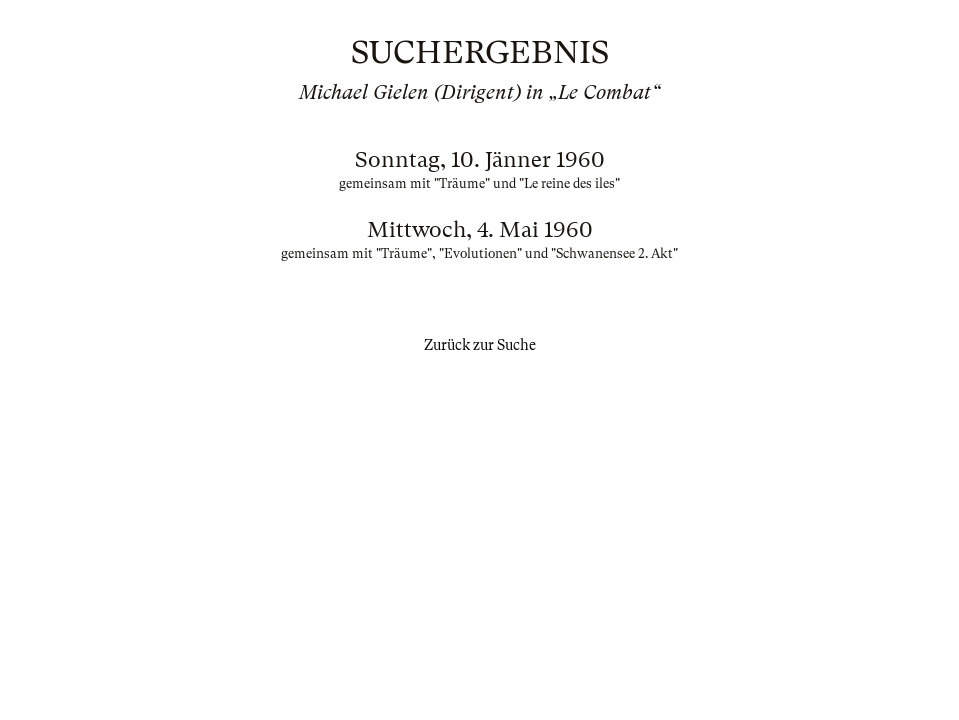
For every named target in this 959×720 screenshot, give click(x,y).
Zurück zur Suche (480, 345)
